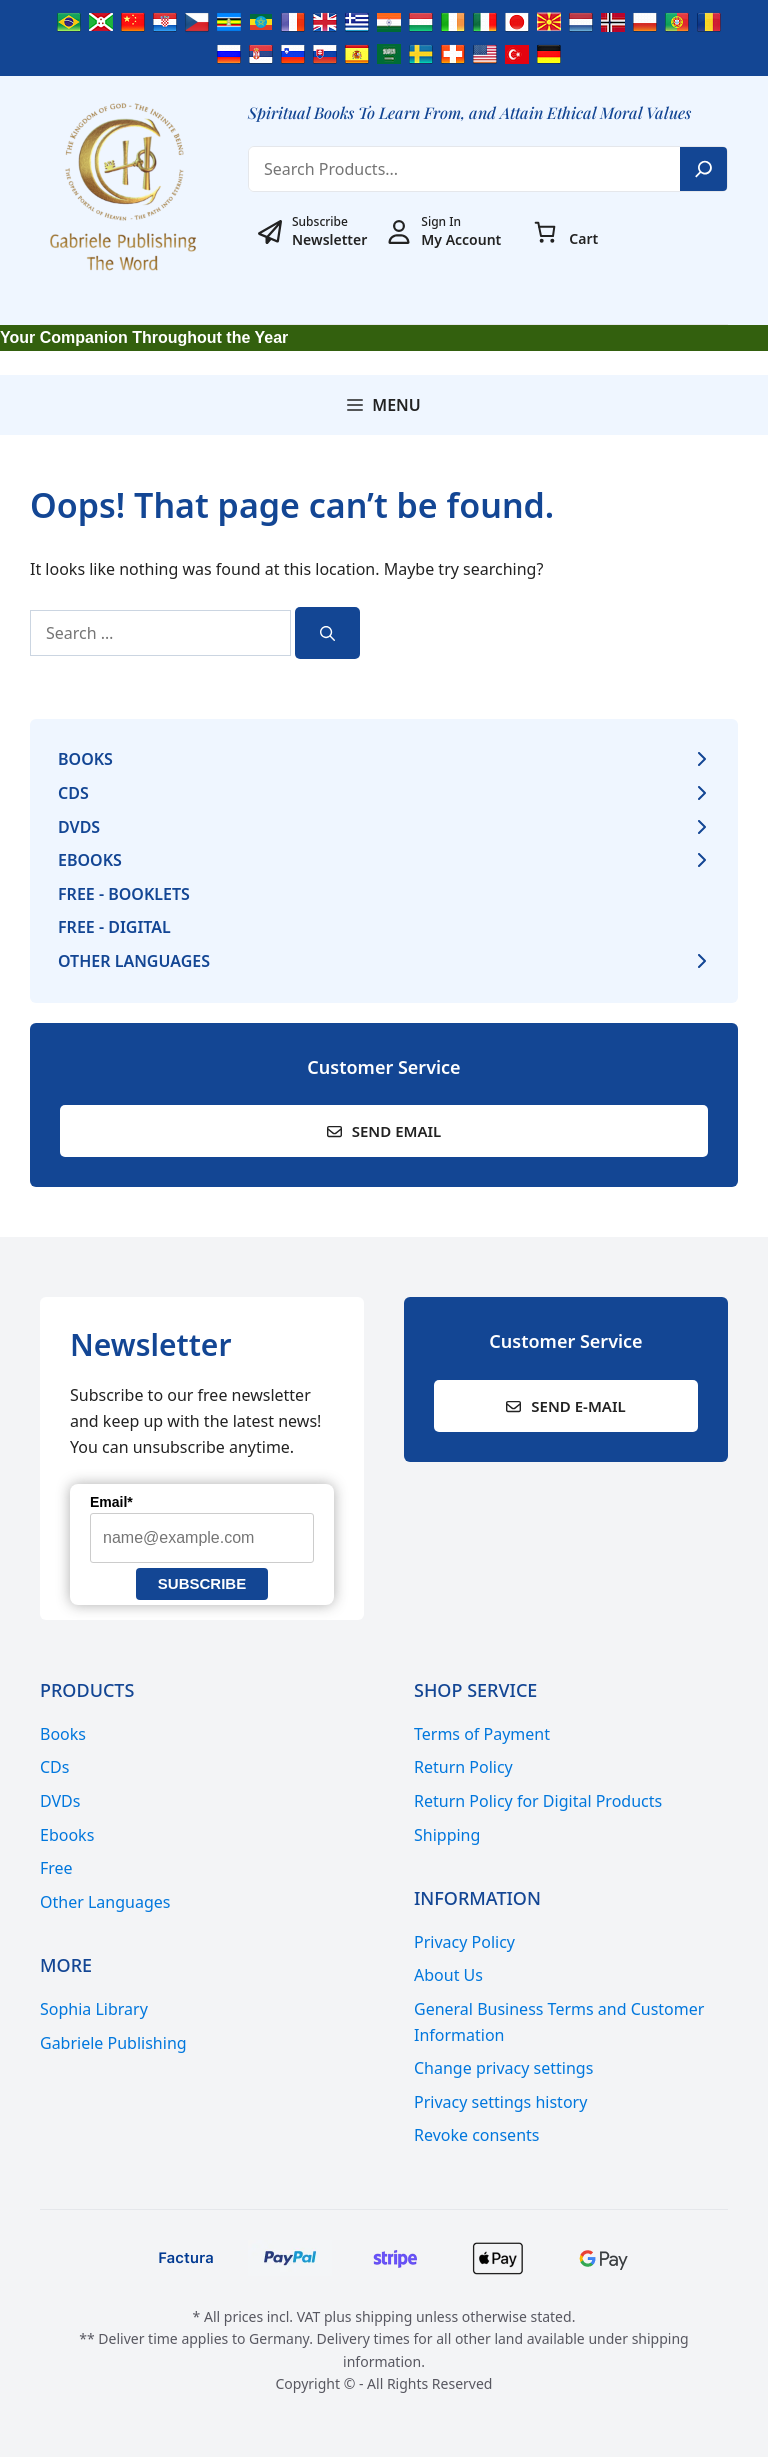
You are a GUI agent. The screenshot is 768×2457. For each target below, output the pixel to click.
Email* (111, 1502)
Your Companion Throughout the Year (144, 337)
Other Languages (134, 961)
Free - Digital (114, 927)
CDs (73, 793)
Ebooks (90, 860)
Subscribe (202, 1583)
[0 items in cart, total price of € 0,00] (545, 232)
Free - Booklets (124, 894)
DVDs (79, 827)
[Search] (704, 169)
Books (85, 759)
